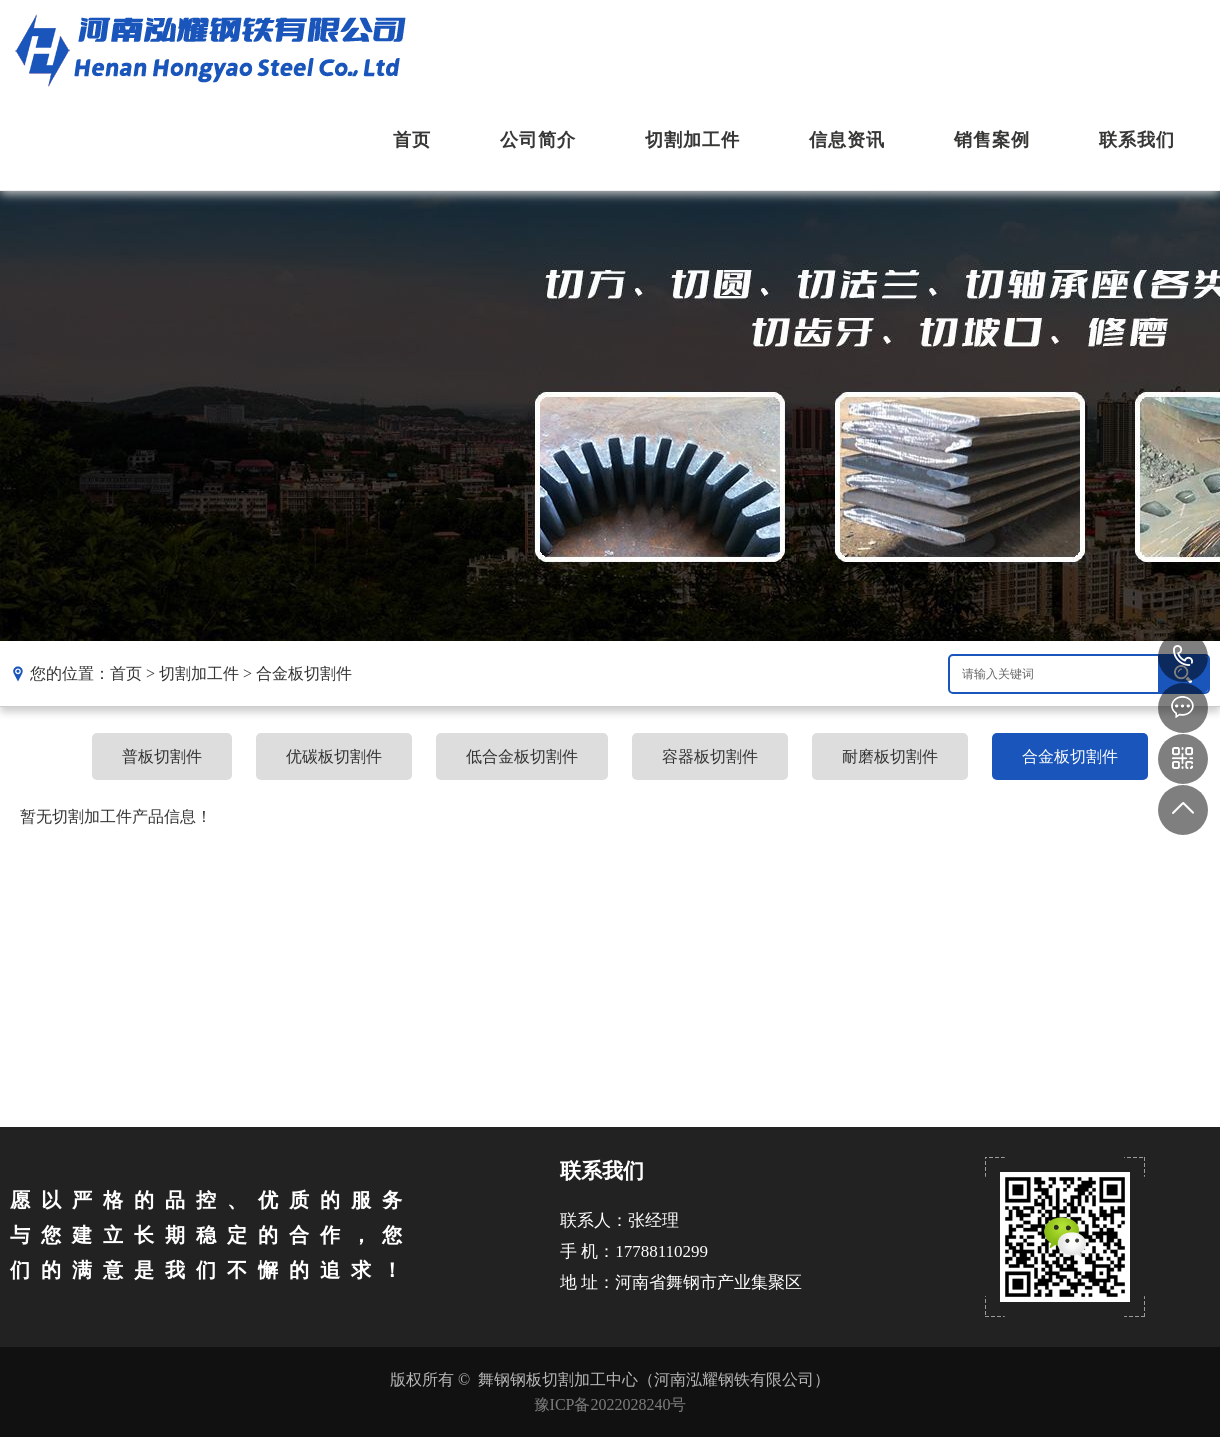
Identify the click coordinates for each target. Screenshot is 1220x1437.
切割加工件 (692, 140)
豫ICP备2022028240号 (610, 1404)
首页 (412, 140)
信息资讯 (847, 140)
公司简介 (538, 140)
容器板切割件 (710, 756)
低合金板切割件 (522, 756)
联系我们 (1137, 140)
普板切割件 (162, 756)
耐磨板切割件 (890, 756)
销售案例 (992, 140)
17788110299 (1183, 657)
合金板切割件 (304, 673)
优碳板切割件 (334, 756)
